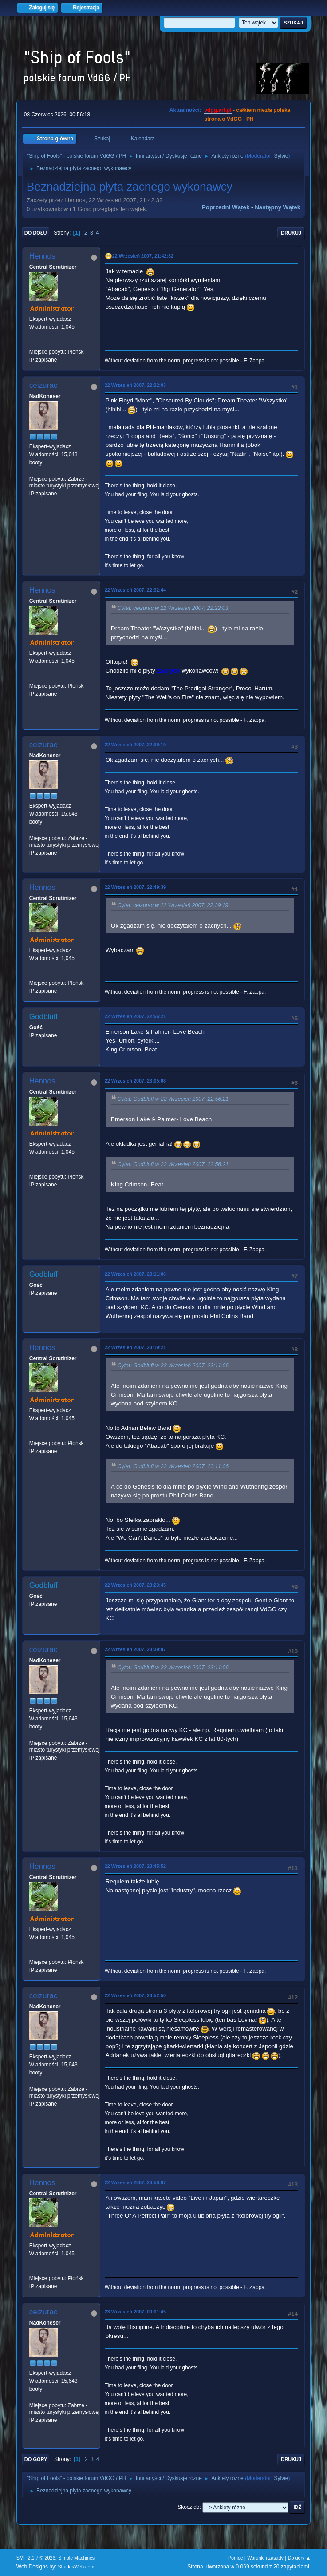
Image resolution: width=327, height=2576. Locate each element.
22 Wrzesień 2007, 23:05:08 (135, 1080)
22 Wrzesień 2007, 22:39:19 (135, 744)
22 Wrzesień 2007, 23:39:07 (135, 1649)
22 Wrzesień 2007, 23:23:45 (135, 1585)
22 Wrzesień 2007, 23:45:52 (135, 1866)
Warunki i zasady (265, 2557)
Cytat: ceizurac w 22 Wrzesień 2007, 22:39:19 (173, 905)
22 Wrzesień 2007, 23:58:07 (135, 2182)
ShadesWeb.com (76, 2566)
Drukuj (291, 232)
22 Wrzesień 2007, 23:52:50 (135, 1995)
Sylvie (281, 156)
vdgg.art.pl (217, 110)
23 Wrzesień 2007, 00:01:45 (135, 2311)
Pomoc (235, 2557)
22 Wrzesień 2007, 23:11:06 (135, 1274)
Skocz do (188, 2507)
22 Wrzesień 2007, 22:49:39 (135, 887)
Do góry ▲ (299, 2557)
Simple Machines (76, 2557)
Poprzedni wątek (225, 207)
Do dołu (35, 232)
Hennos (42, 256)
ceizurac (43, 385)
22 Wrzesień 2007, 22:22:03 (135, 385)
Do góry (35, 2459)
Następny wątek (277, 207)
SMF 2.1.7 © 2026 (35, 2557)
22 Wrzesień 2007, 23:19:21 (135, 1347)
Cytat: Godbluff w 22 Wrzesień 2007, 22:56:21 (173, 1099)
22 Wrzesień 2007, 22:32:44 (135, 590)
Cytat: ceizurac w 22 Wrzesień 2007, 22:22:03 (173, 608)
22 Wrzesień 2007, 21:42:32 (142, 256)
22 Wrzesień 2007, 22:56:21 (135, 1016)
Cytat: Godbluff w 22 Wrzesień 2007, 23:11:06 (173, 1365)
